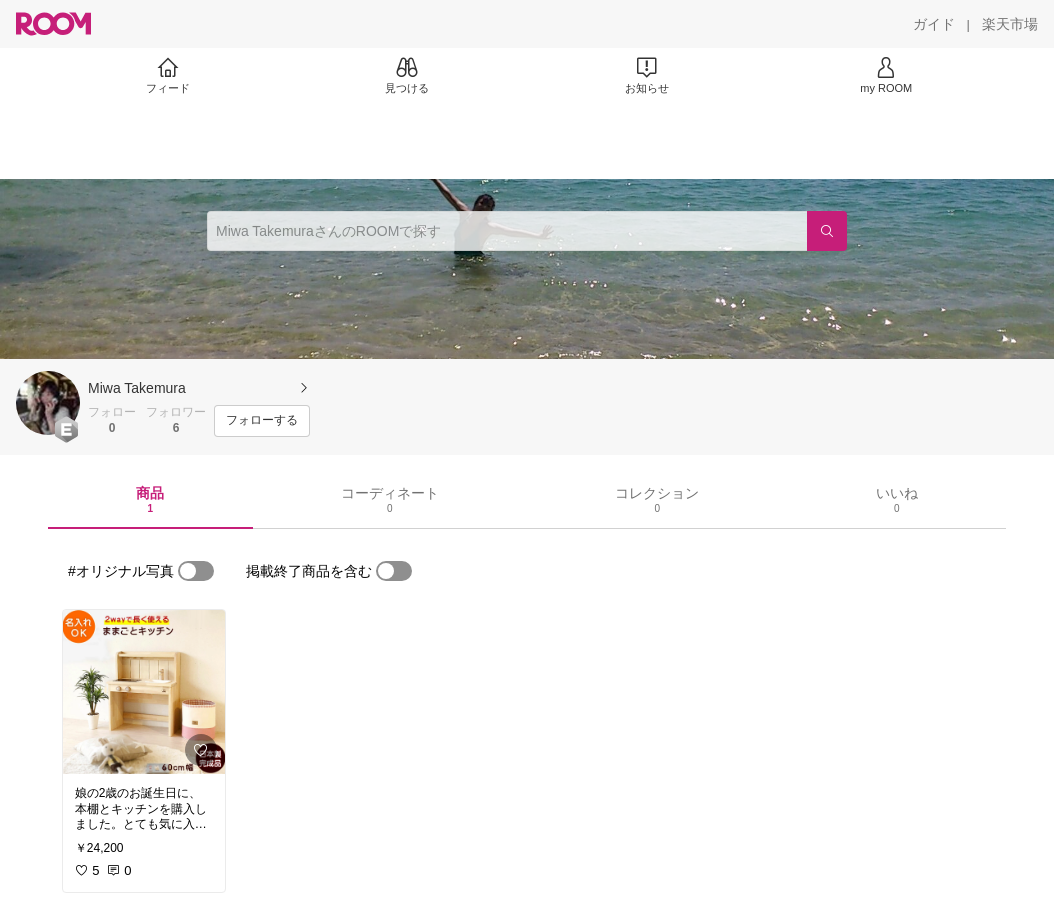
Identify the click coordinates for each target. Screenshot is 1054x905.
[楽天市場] (1010, 24)
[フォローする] (262, 421)
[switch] (196, 571)
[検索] (827, 231)
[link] (144, 692)
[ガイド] (934, 24)
